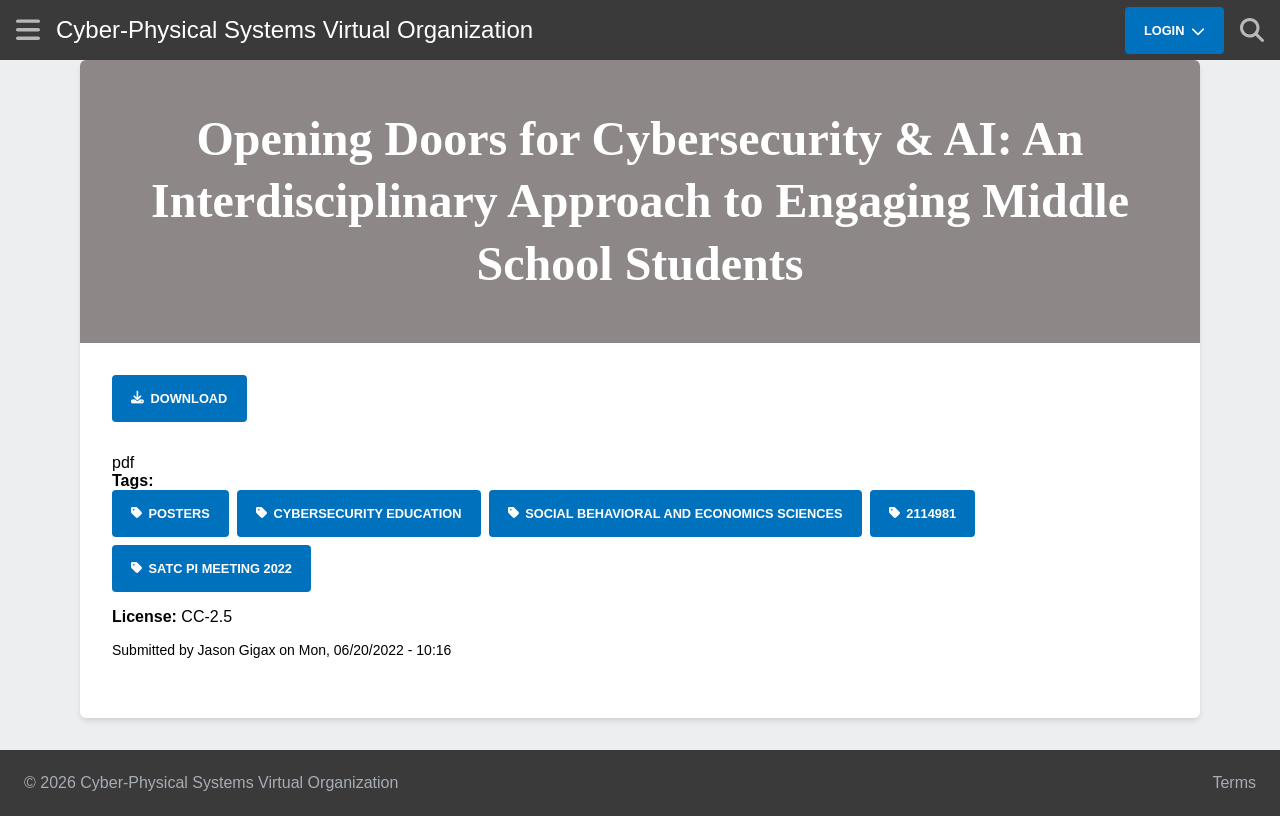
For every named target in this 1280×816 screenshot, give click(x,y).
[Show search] (1252, 30)
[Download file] (179, 398)
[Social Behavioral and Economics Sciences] (675, 513)
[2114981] (923, 513)
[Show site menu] (28, 29)
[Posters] (170, 513)
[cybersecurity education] (359, 513)
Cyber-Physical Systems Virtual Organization (294, 29)
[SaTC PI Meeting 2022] (211, 568)
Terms (1234, 782)
